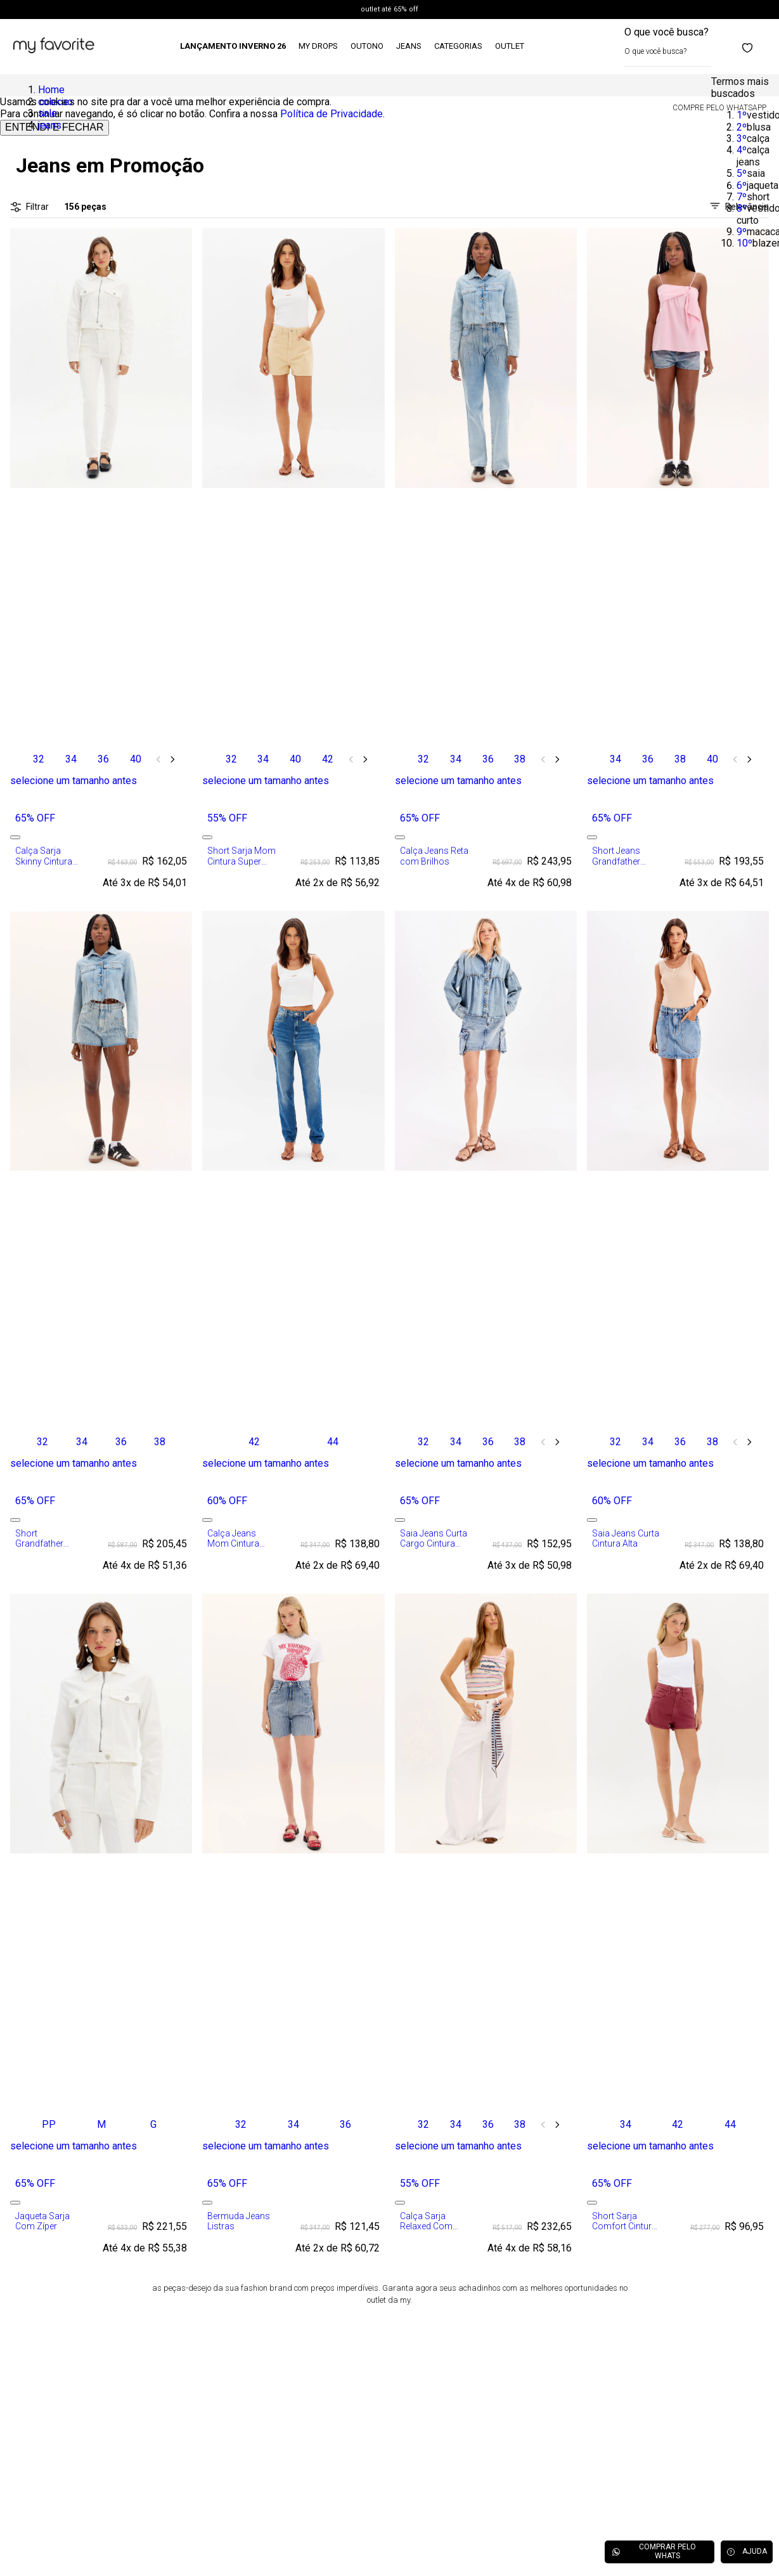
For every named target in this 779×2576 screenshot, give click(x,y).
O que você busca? (666, 32)
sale (47, 113)
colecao (55, 102)
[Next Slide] (172, 759)
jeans (49, 125)
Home (51, 90)
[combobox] (667, 47)
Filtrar (29, 207)
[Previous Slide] (158, 759)
